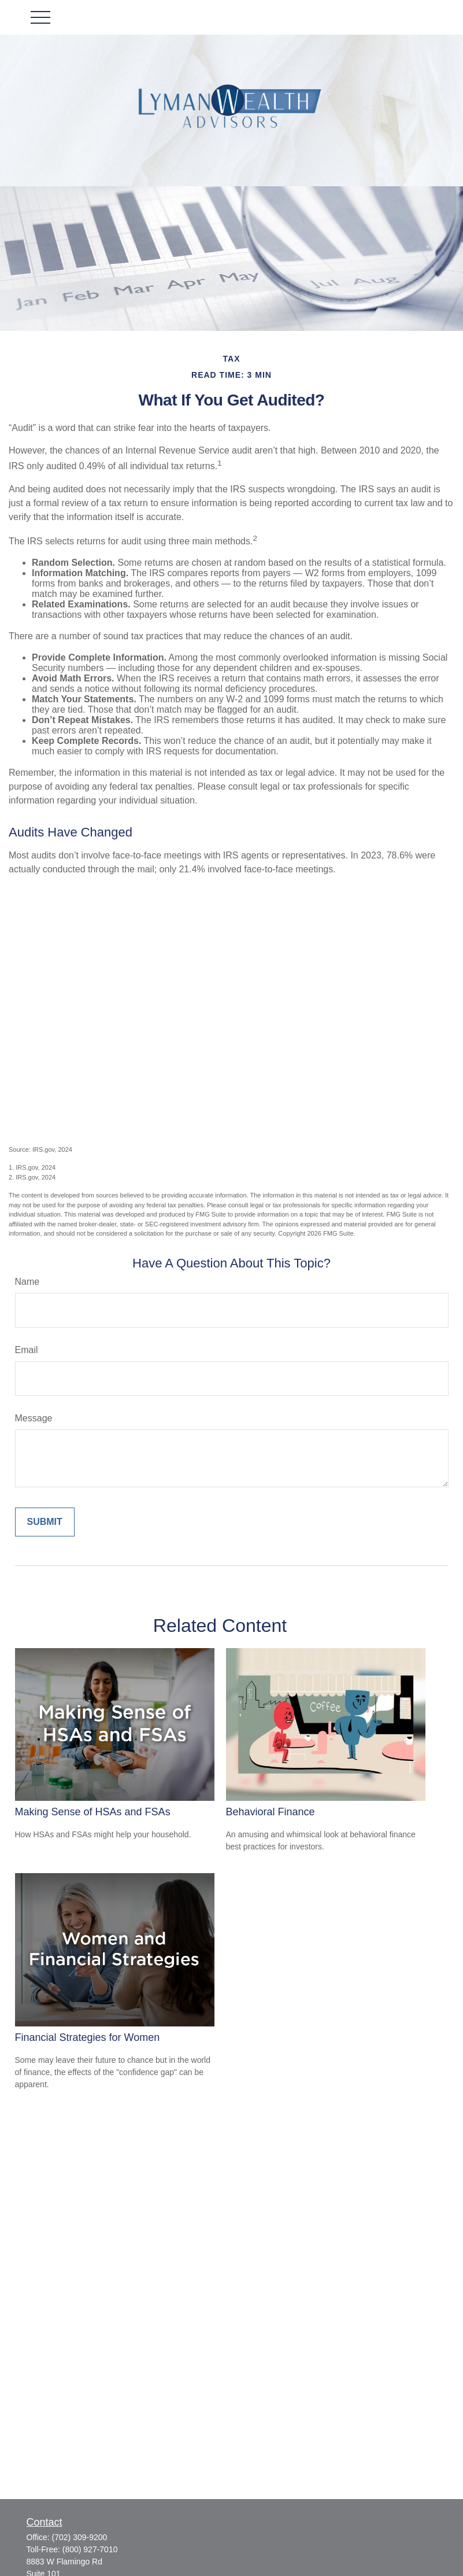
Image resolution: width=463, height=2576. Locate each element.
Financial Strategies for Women (87, 2037)
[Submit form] (45, 1522)
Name (27, 1282)
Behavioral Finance (270, 1812)
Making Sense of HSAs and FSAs (93, 1812)
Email (26, 1350)
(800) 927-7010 (90, 2549)
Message (34, 1418)
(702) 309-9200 (80, 2537)
